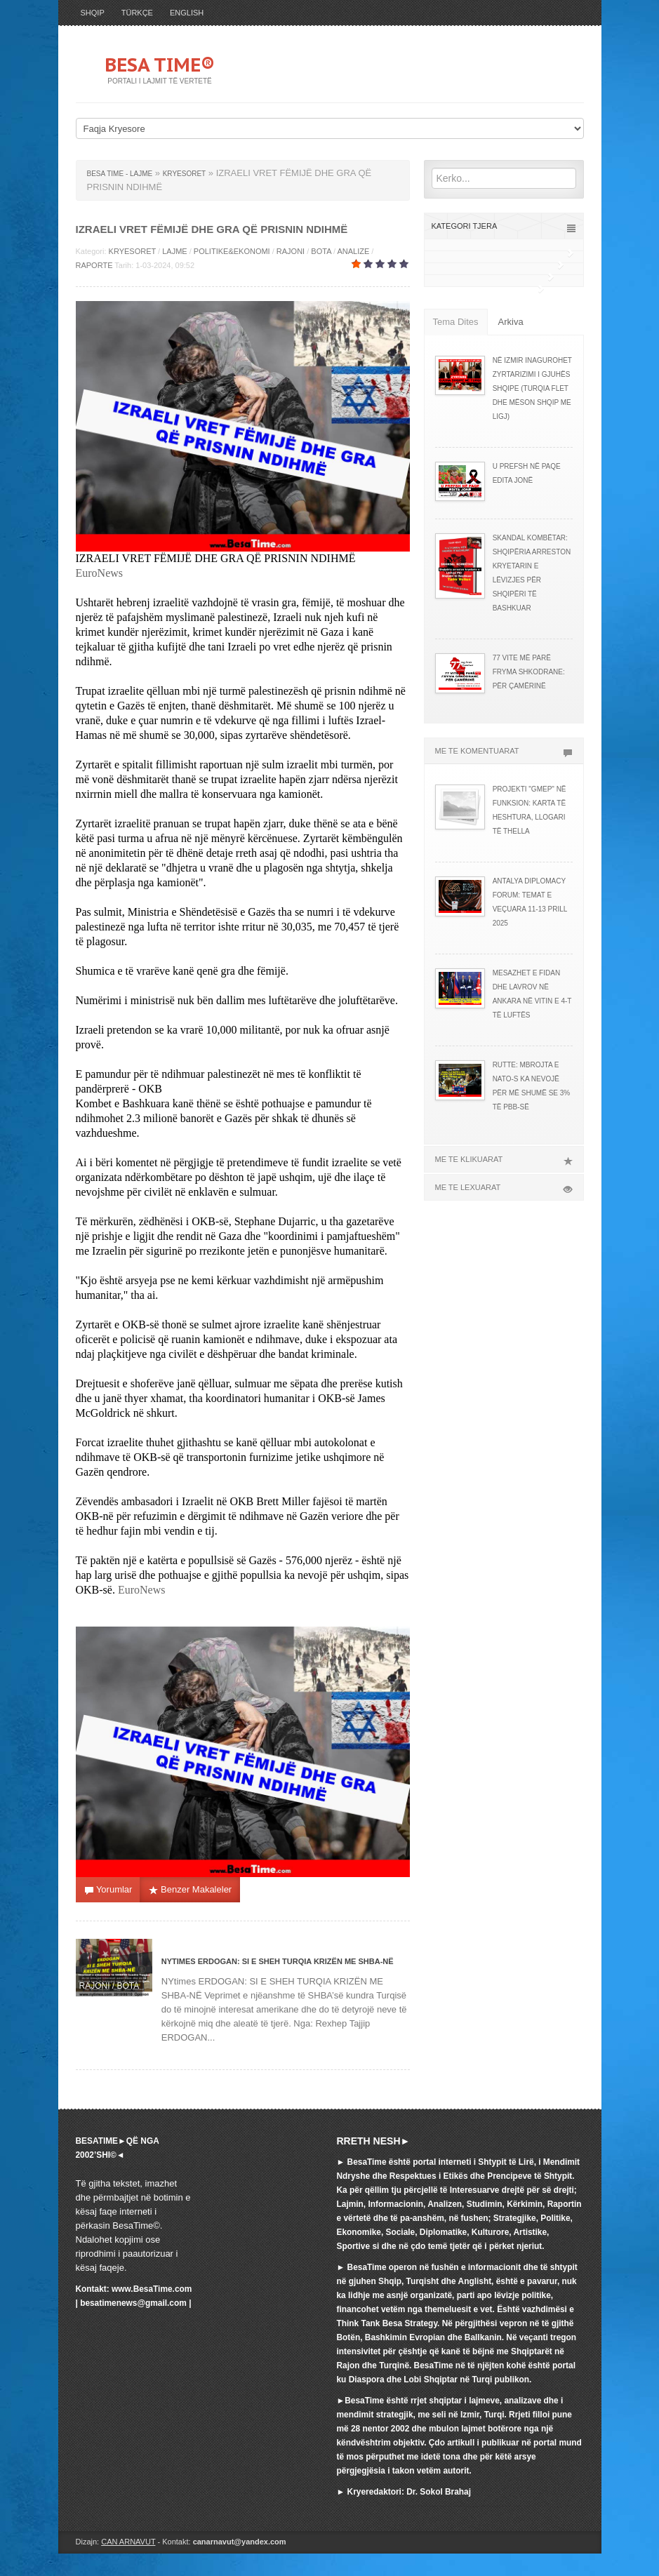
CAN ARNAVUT (128, 2541)
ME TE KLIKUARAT (504, 1159)
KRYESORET (132, 251)
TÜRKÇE (137, 12)
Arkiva (511, 321)
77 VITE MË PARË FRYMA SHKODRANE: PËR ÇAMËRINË (529, 672)
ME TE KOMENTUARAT (504, 751)
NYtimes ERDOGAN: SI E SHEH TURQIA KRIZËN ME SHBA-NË (277, 1961)
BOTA (321, 251)
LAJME (174, 251)
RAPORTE (94, 265)
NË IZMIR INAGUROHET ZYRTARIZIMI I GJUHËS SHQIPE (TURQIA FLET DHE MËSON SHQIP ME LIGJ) (532, 388)
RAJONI (291, 251)
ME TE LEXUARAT (504, 1187)
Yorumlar (108, 1889)
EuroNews (100, 573)
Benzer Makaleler (190, 1889)
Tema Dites (456, 321)
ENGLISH (187, 12)
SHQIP (93, 12)
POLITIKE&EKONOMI (232, 251)
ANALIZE (353, 251)
